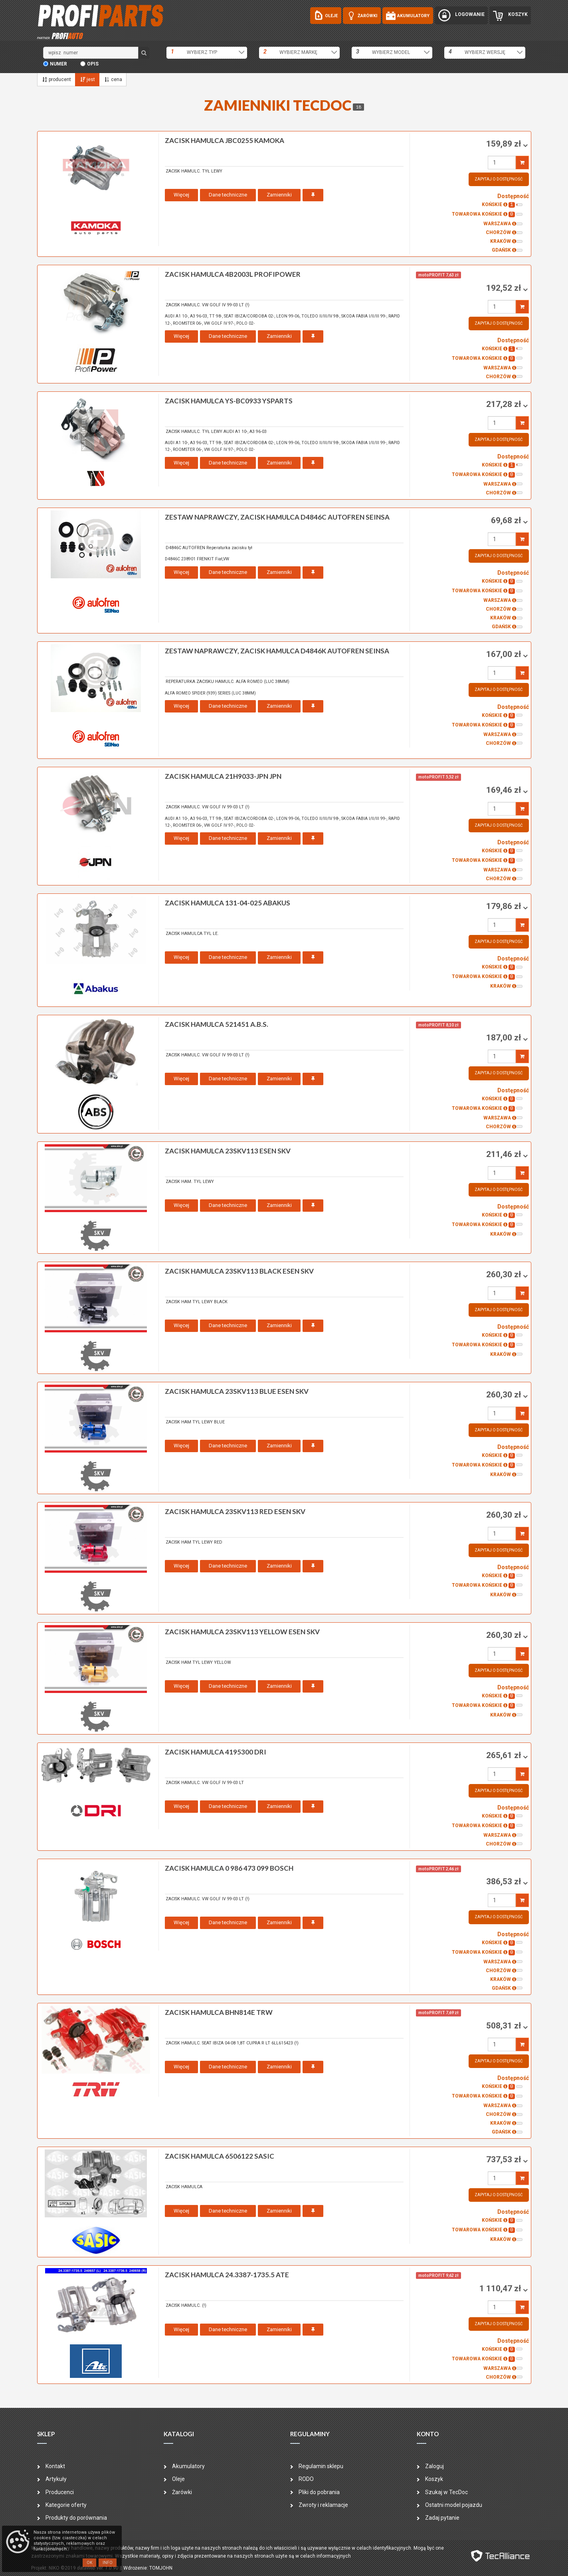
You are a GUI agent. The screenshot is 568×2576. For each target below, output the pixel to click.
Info (108, 2562)
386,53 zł (504, 1881)
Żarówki (182, 2492)
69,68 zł (507, 520)
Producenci (60, 2492)
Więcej (181, 195)
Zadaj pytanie (442, 2517)
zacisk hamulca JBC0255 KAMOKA (224, 140)
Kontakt (55, 2466)
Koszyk (434, 2479)
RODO (306, 2479)
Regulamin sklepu (321, 2466)
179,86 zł (504, 906)
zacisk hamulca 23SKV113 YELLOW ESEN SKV (242, 1631)
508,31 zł (504, 2025)
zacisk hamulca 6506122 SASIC (219, 2156)
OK (89, 2562)
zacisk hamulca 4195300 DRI (215, 1752)
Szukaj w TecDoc (446, 2492)
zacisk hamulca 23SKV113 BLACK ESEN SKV (239, 1271)
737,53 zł (504, 2159)
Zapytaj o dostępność (499, 179)
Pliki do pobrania (319, 2492)
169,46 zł (504, 790)
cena (112, 79)
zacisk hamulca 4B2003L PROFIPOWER (233, 274)
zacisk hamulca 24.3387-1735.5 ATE (227, 2274)
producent (56, 79)
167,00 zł (504, 654)
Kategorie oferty (66, 2505)
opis (93, 64)
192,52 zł (504, 288)
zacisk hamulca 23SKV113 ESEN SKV (228, 1151)
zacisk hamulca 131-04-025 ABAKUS (227, 903)
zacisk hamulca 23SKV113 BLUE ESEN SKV (237, 1391)
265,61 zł (504, 1755)
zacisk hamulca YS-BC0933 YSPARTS (229, 401)
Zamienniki (279, 195)
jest (87, 79)
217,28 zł (504, 404)
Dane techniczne (228, 195)
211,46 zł (504, 1154)
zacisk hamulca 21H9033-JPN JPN (223, 776)
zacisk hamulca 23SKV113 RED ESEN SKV (235, 1511)
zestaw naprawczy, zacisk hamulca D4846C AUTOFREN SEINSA (277, 517)
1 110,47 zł (501, 2288)
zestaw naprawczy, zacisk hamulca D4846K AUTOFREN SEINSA (277, 651)
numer (58, 64)
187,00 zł (504, 1037)
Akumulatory (188, 2466)
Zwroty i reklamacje (323, 2505)
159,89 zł (504, 144)
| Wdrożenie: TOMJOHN (146, 2568)
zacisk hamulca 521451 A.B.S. (216, 1024)
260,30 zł (504, 1274)
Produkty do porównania (76, 2517)
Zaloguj (434, 2466)
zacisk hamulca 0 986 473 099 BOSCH (229, 1868)
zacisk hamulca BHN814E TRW (219, 2012)
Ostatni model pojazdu (453, 2505)
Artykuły (56, 2479)
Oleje (178, 2479)
